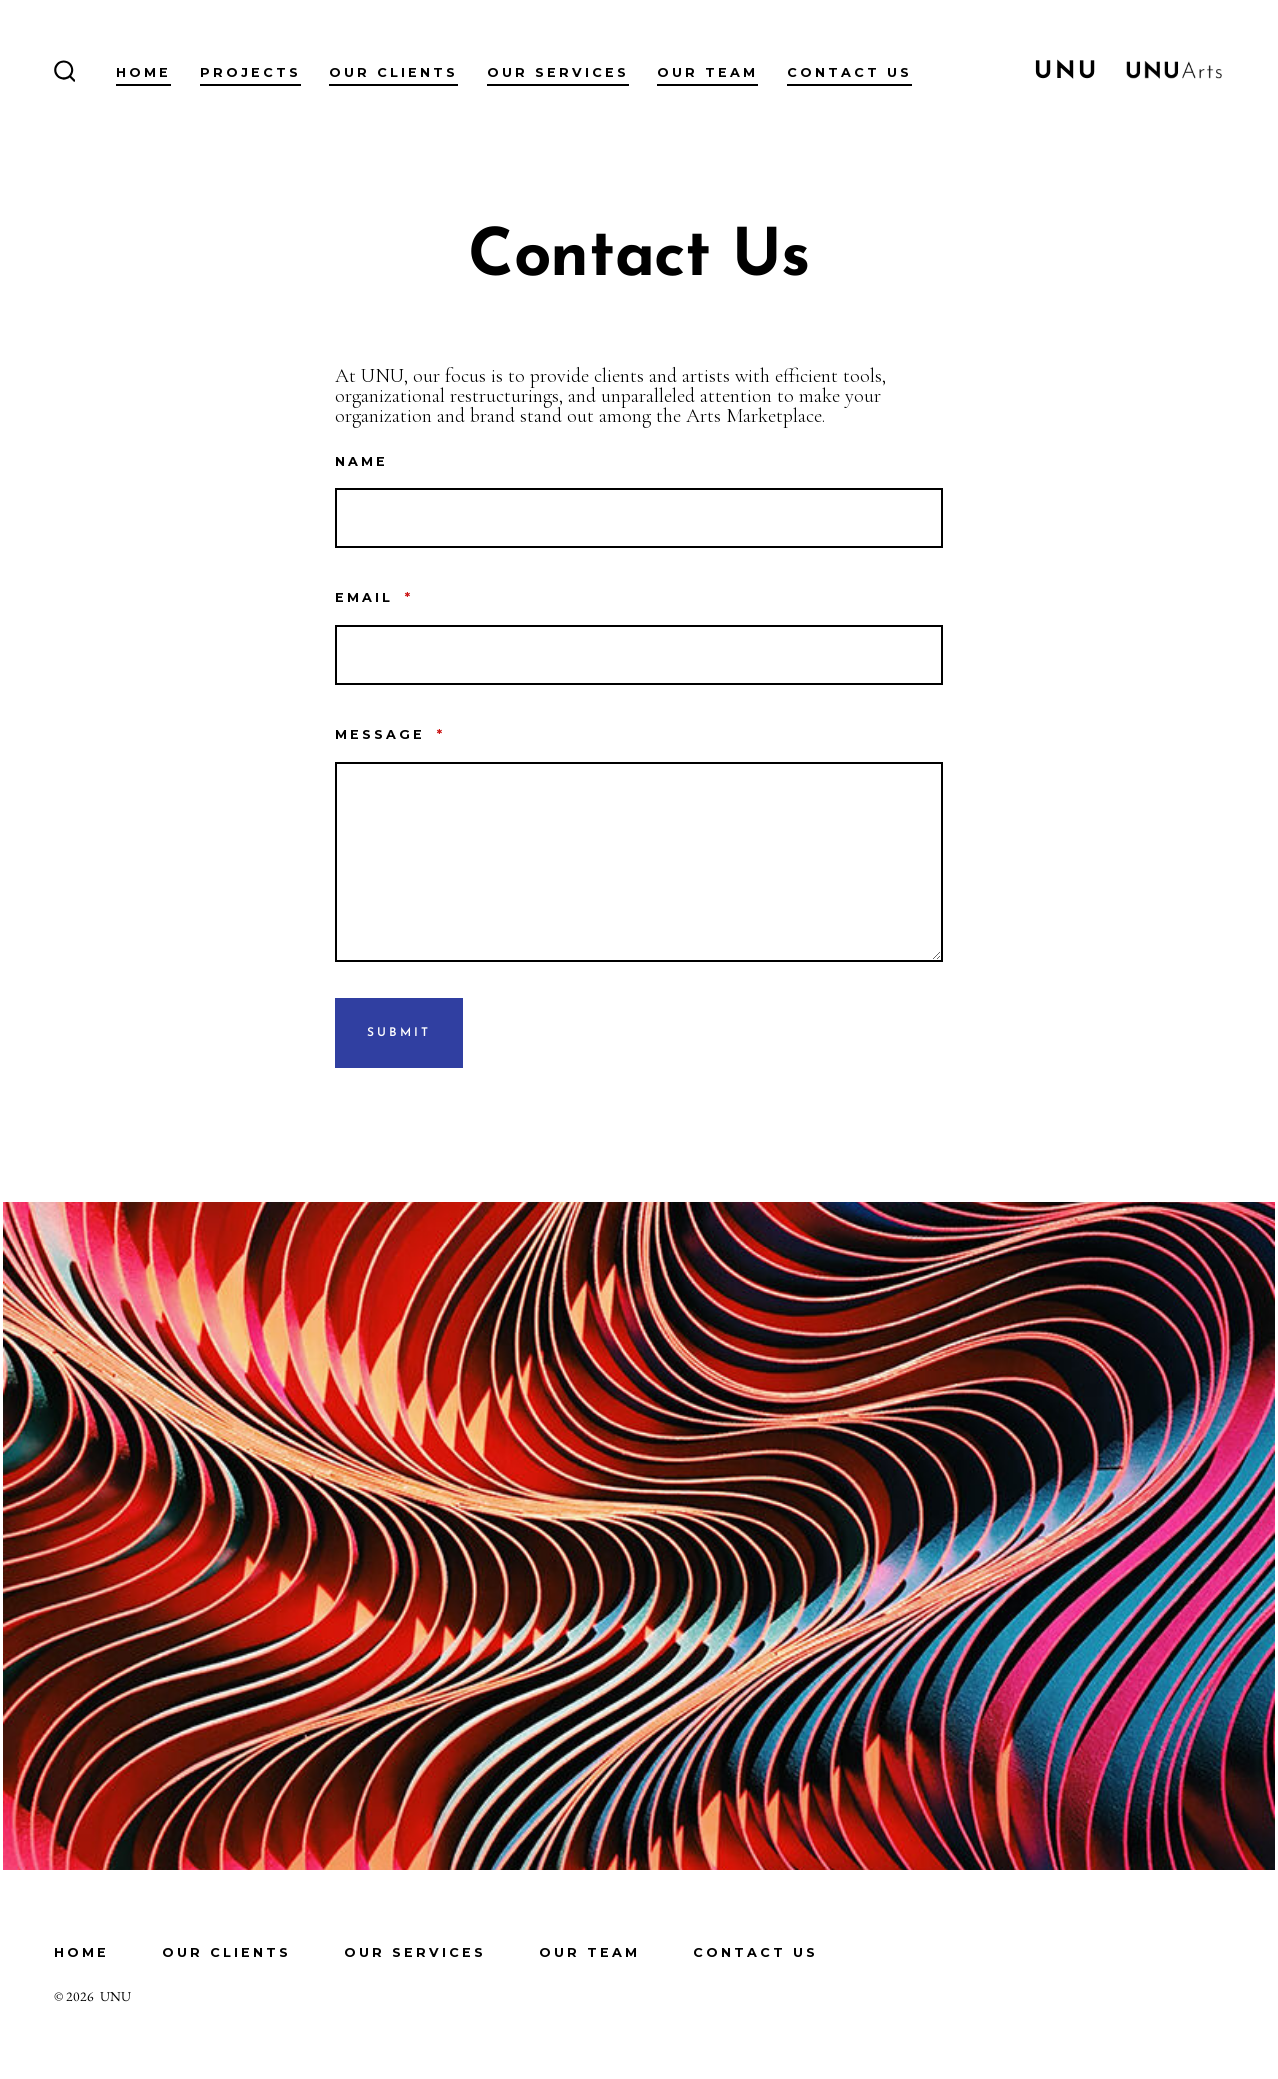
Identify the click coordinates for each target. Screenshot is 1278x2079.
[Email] (639, 655)
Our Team (707, 72)
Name (361, 461)
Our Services (558, 72)
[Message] (639, 862)
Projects (250, 72)
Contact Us (849, 72)
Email (374, 597)
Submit (399, 1033)
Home (143, 72)
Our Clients (393, 72)
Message (390, 734)
